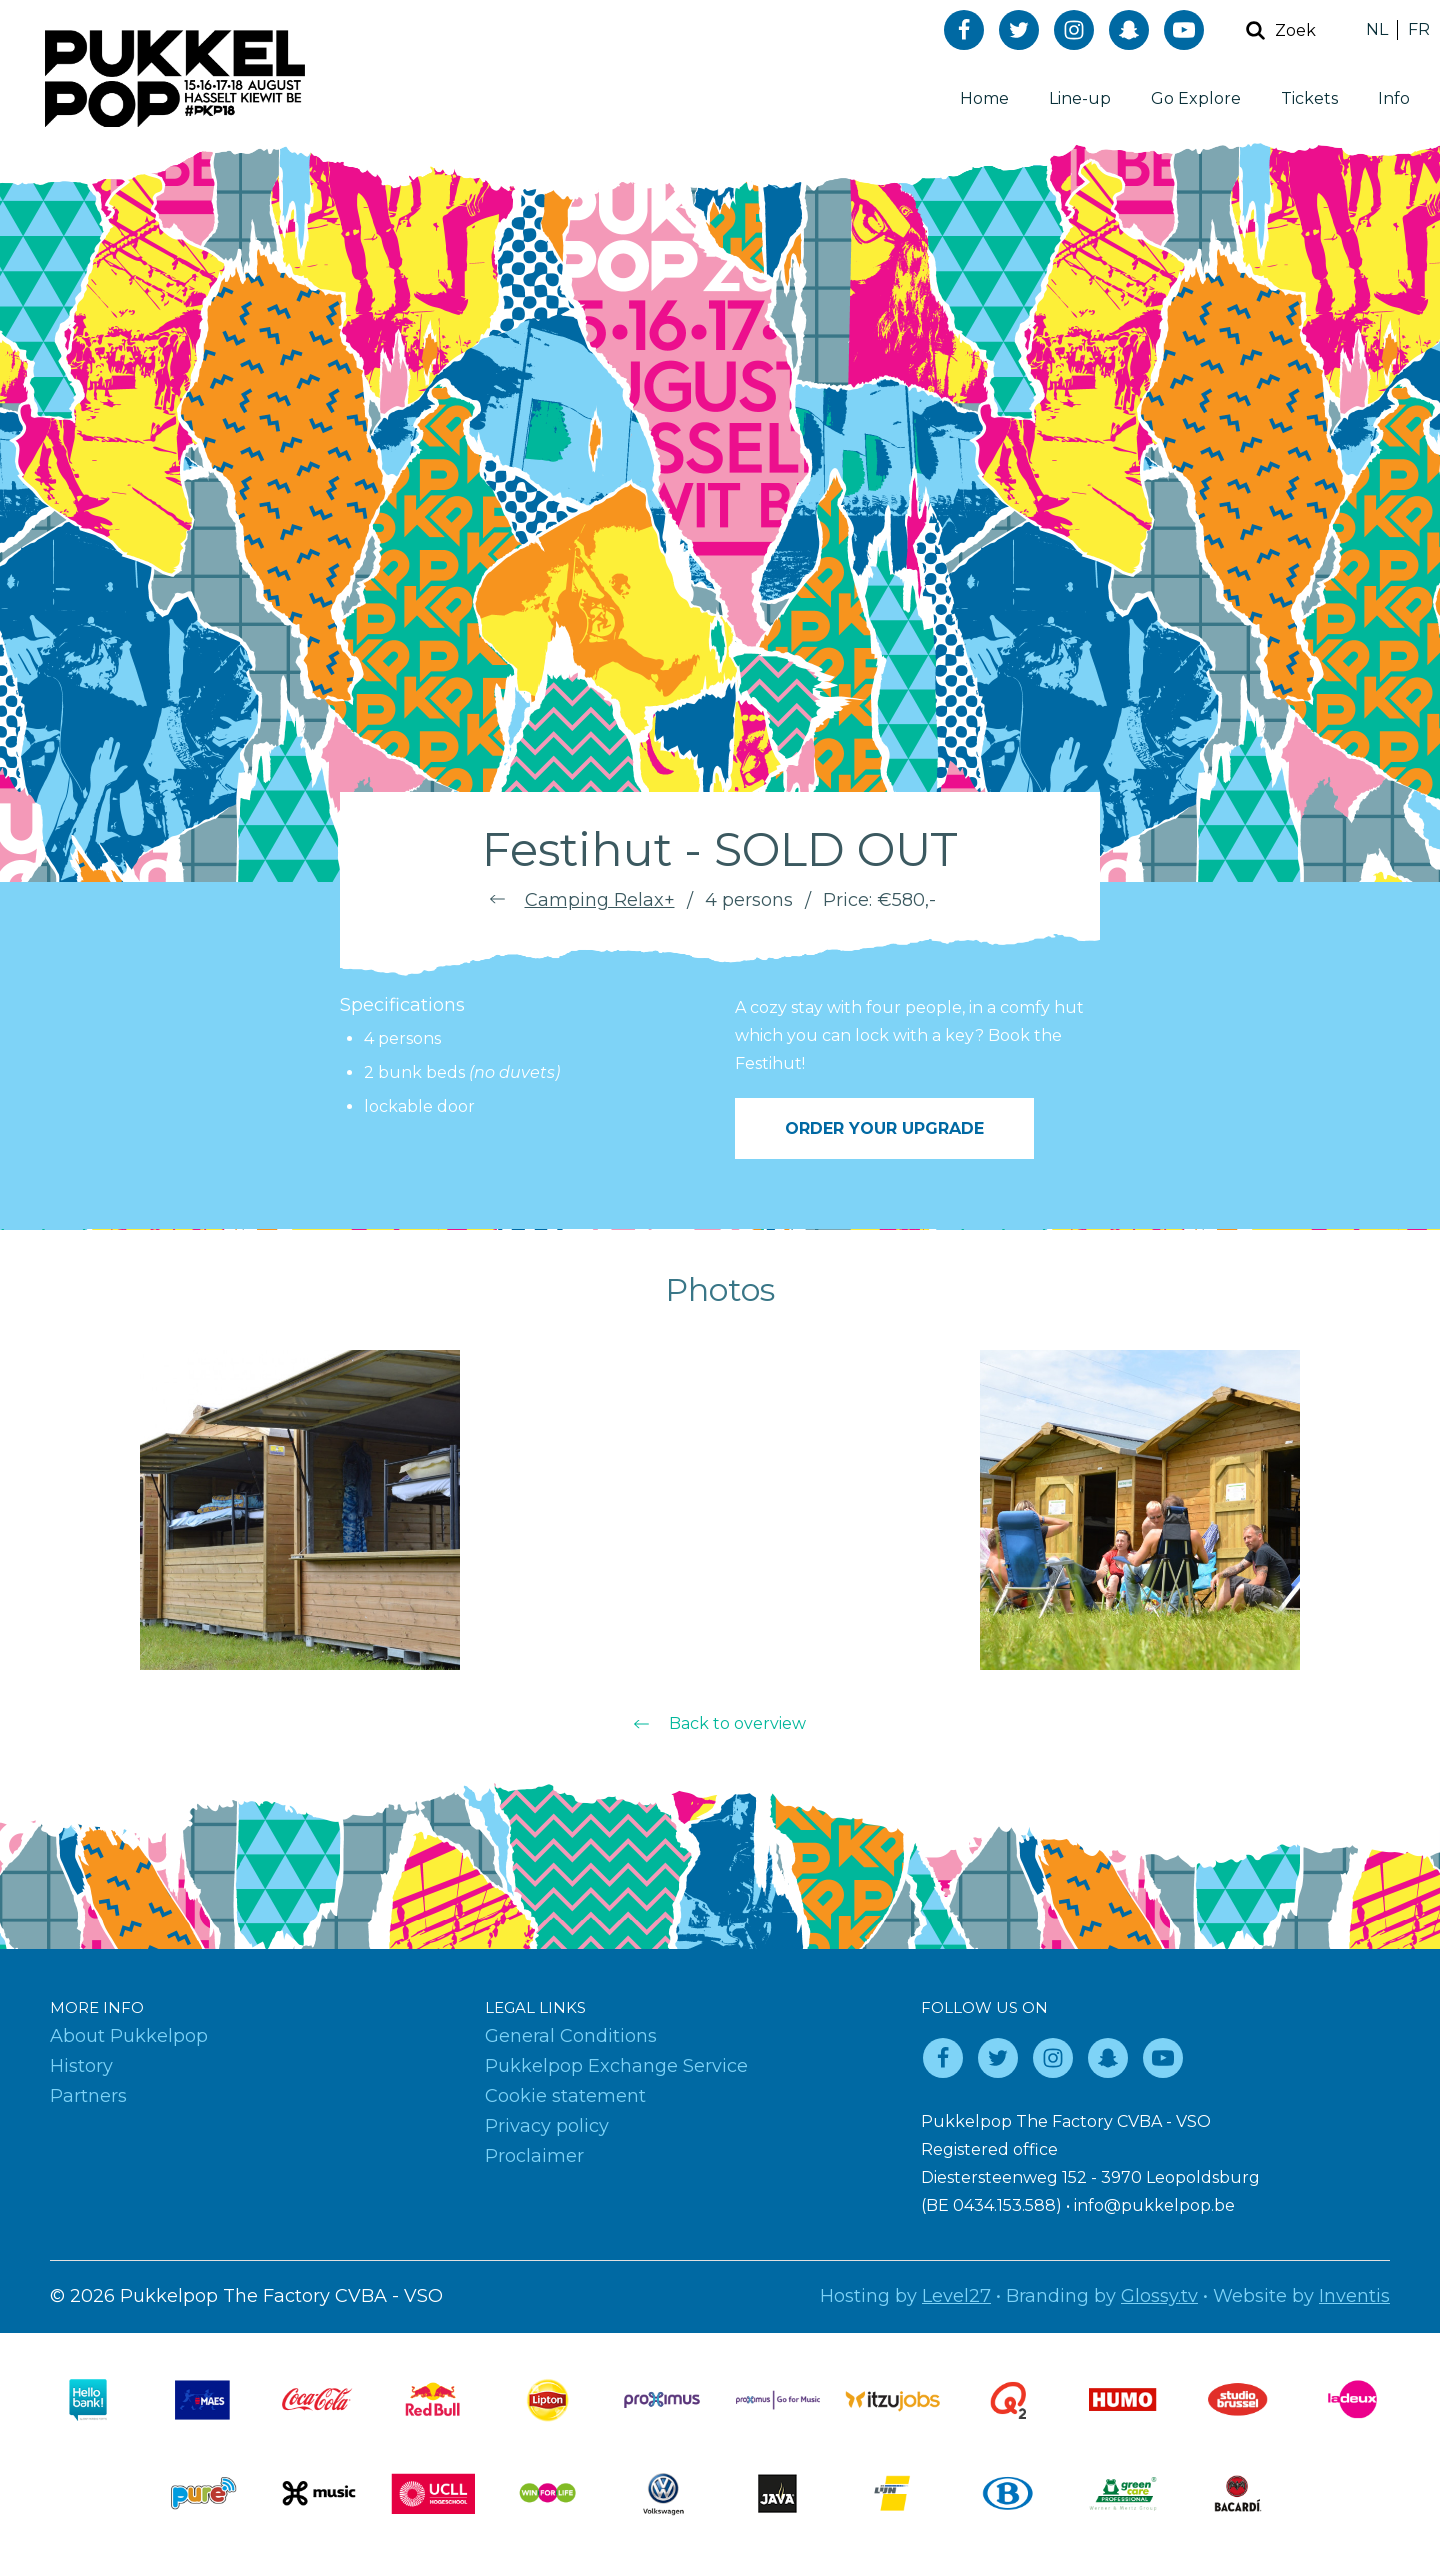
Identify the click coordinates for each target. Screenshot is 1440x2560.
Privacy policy (547, 2126)
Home (984, 98)
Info (1394, 98)
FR (1419, 29)
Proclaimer (534, 2156)
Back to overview (737, 1723)
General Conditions (571, 2036)
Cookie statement (565, 2096)
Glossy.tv (1159, 2296)
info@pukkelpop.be (1154, 2205)
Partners (88, 2096)
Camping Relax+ (600, 900)
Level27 (956, 2296)
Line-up (1080, 98)
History (81, 2066)
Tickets (1309, 98)
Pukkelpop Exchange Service (616, 2066)
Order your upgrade (884, 1128)
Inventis (1354, 2296)
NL (1377, 29)
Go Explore (1196, 98)
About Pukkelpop (129, 2036)
